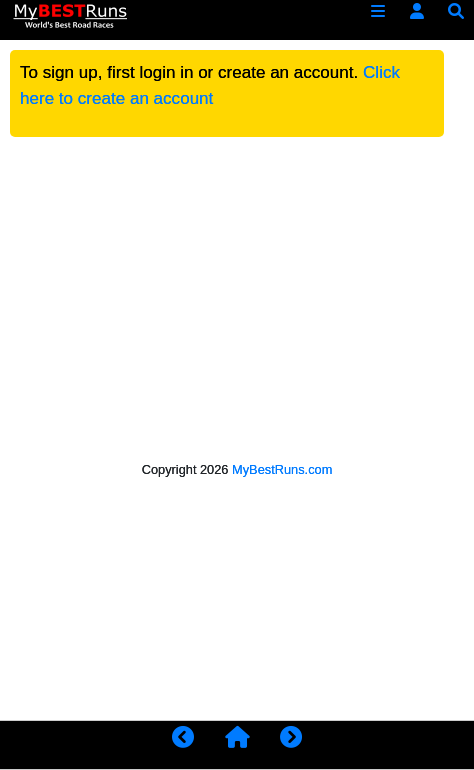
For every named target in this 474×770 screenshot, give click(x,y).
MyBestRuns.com (282, 469)
